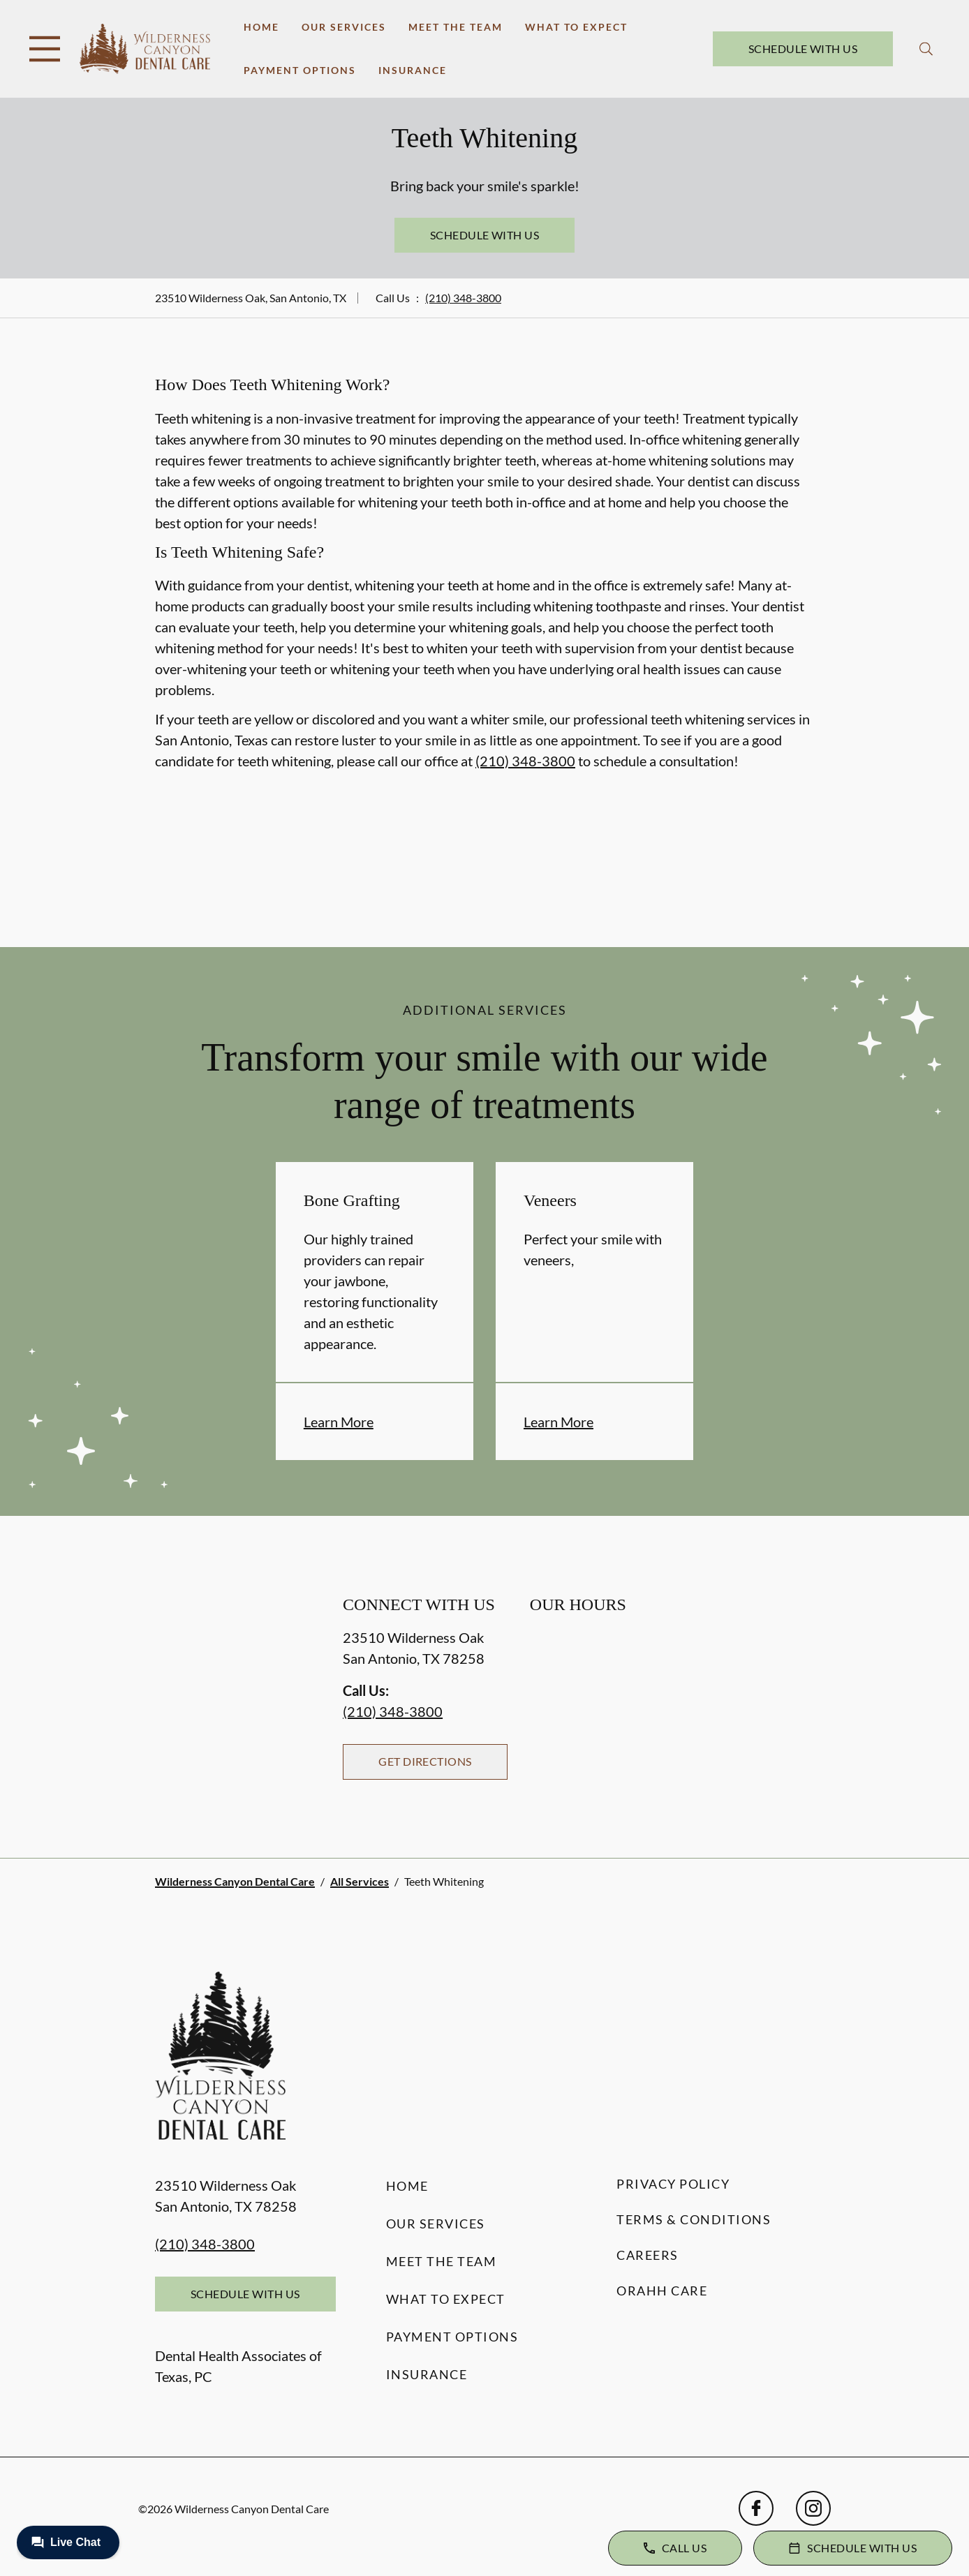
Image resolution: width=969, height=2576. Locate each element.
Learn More (338, 1421)
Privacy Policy (673, 2183)
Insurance (412, 70)
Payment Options (300, 70)
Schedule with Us (803, 48)
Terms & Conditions (693, 2219)
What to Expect (576, 27)
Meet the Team (455, 27)
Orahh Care (661, 2290)
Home (261, 27)
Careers (647, 2255)
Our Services (344, 27)
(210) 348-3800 (463, 297)
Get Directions (425, 1761)
